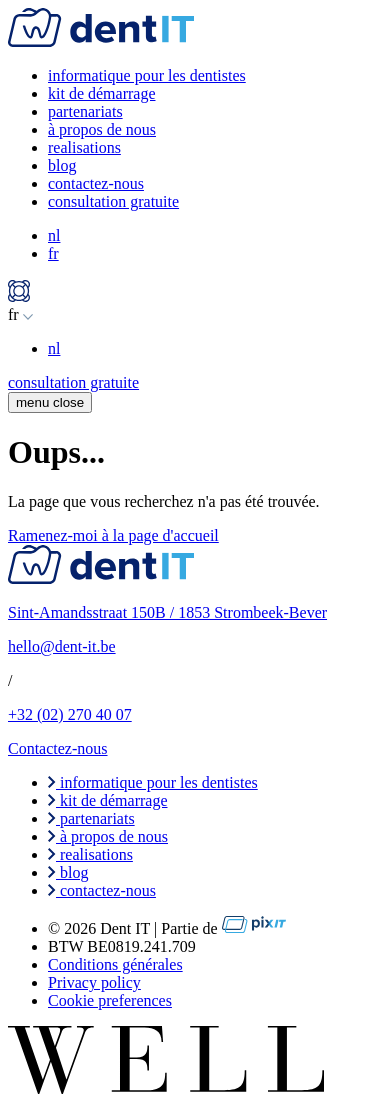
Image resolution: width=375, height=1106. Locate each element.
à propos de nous (102, 129)
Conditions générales (115, 964)
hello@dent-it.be (62, 646)
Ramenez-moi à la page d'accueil (113, 535)
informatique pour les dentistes (147, 75)
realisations (84, 147)
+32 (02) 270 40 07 (70, 714)
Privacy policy (94, 982)
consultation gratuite (113, 201)
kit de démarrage (102, 93)
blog (62, 165)
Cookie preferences (110, 1000)
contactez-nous (96, 183)
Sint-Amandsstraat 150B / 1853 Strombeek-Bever (167, 612)
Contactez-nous (58, 748)
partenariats (85, 111)
